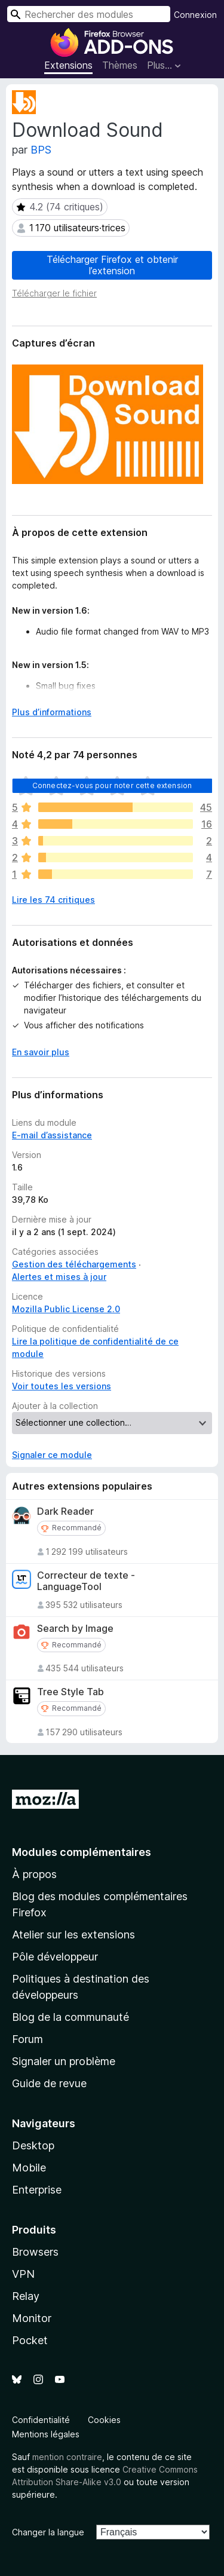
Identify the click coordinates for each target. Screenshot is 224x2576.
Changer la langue (48, 2532)
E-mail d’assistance (52, 1135)
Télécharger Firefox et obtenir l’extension (112, 265)
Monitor (31, 2318)
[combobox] (88, 14)
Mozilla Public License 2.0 (66, 1309)
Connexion (195, 15)
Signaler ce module (52, 1455)
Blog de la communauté (70, 2017)
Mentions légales (45, 2434)
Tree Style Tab (70, 1692)
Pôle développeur (55, 1956)
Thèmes (119, 65)
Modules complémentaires (81, 1852)
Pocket (30, 2340)
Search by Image (75, 1628)
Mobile (29, 2167)
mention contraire (67, 2457)
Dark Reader (65, 1511)
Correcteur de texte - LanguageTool (86, 1581)
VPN (23, 2274)
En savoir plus (40, 1052)
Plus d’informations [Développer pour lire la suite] (51, 712)
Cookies (104, 2420)
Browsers (35, 2252)
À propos (34, 1874)
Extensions (68, 65)
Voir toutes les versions (61, 1386)
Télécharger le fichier (54, 293)
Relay (25, 2296)
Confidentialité (41, 2420)
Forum (27, 2039)
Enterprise (37, 2189)
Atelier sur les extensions (73, 1934)
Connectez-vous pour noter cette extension (112, 785)
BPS (40, 149)
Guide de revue (49, 2083)
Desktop (33, 2145)
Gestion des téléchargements (74, 1264)
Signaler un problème (63, 2061)
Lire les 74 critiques (53, 900)
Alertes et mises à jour (59, 1277)
